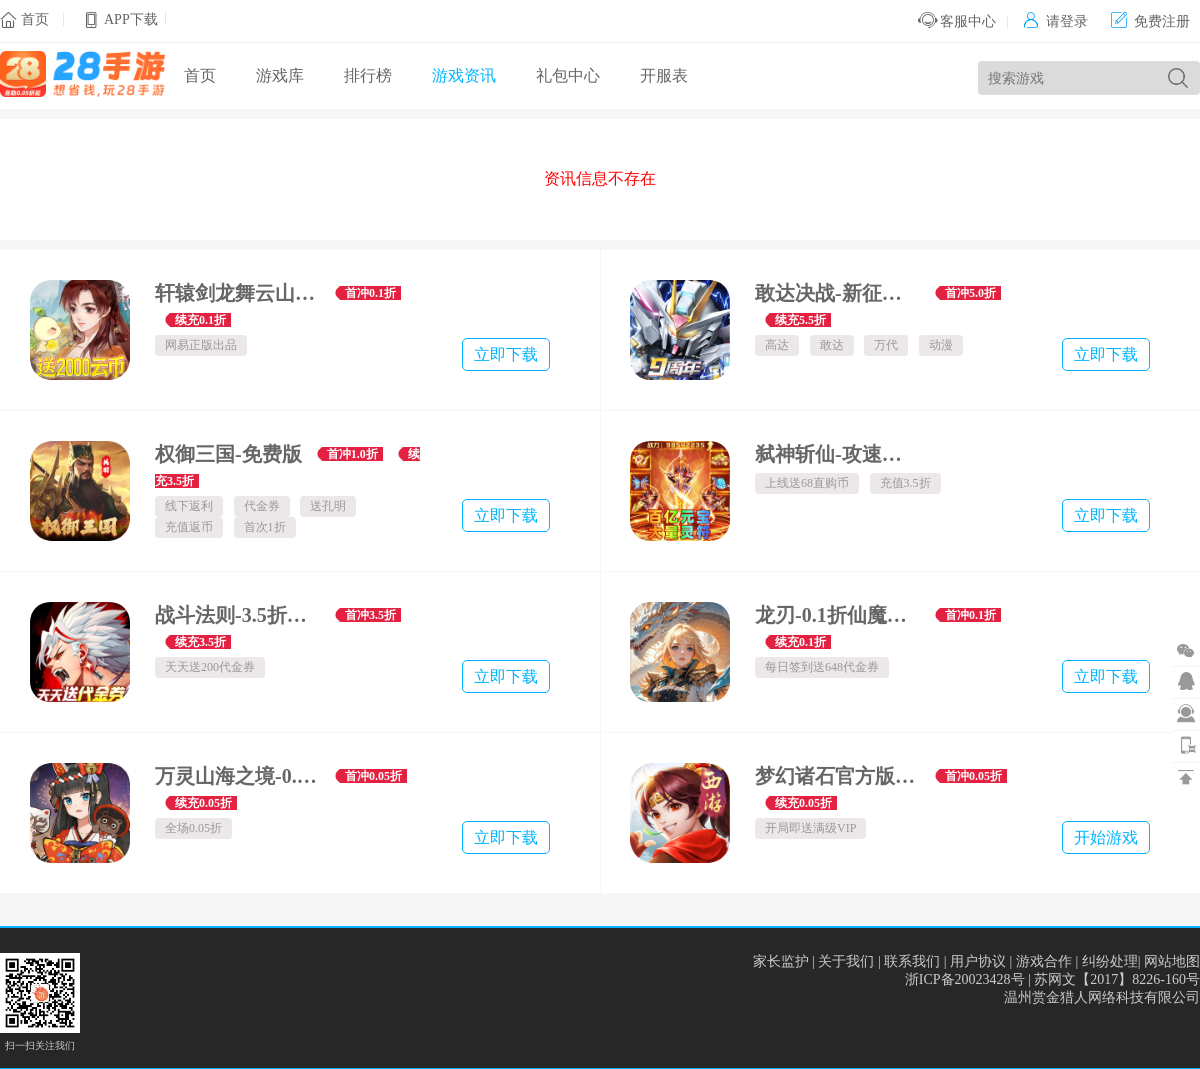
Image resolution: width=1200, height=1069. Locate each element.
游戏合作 (1044, 961)
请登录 (1055, 21)
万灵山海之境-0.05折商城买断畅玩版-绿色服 (237, 776)
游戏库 (280, 75)
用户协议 (978, 961)
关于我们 (846, 961)
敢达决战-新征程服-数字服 (837, 293)
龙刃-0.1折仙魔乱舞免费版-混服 (837, 615)
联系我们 (912, 961)
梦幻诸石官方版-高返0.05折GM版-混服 (837, 776)
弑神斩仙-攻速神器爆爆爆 (837, 454)
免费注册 (1150, 21)
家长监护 (781, 961)
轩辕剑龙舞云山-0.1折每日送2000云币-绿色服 (237, 293)
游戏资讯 (464, 75)
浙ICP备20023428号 (965, 979)
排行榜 (368, 75)
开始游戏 (1106, 837)
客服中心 (957, 21)
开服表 (664, 75)
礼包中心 (568, 75)
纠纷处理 (1110, 961)
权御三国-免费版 (228, 454)
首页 (35, 19)
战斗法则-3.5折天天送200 (237, 615)
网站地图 (1172, 961)
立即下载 (506, 354)
